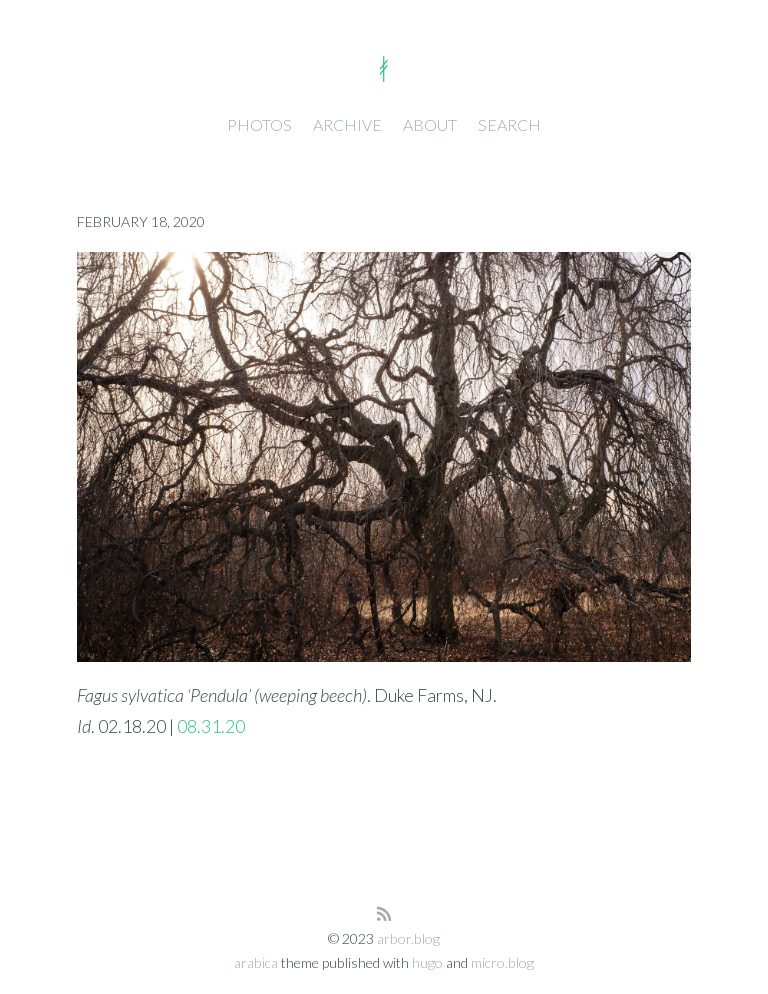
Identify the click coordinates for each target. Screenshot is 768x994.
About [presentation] (430, 124)
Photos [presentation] (259, 124)
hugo (427, 962)
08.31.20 (211, 726)
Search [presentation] (509, 124)
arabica (256, 962)
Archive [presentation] (347, 124)
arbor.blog (408, 938)
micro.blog (502, 962)
